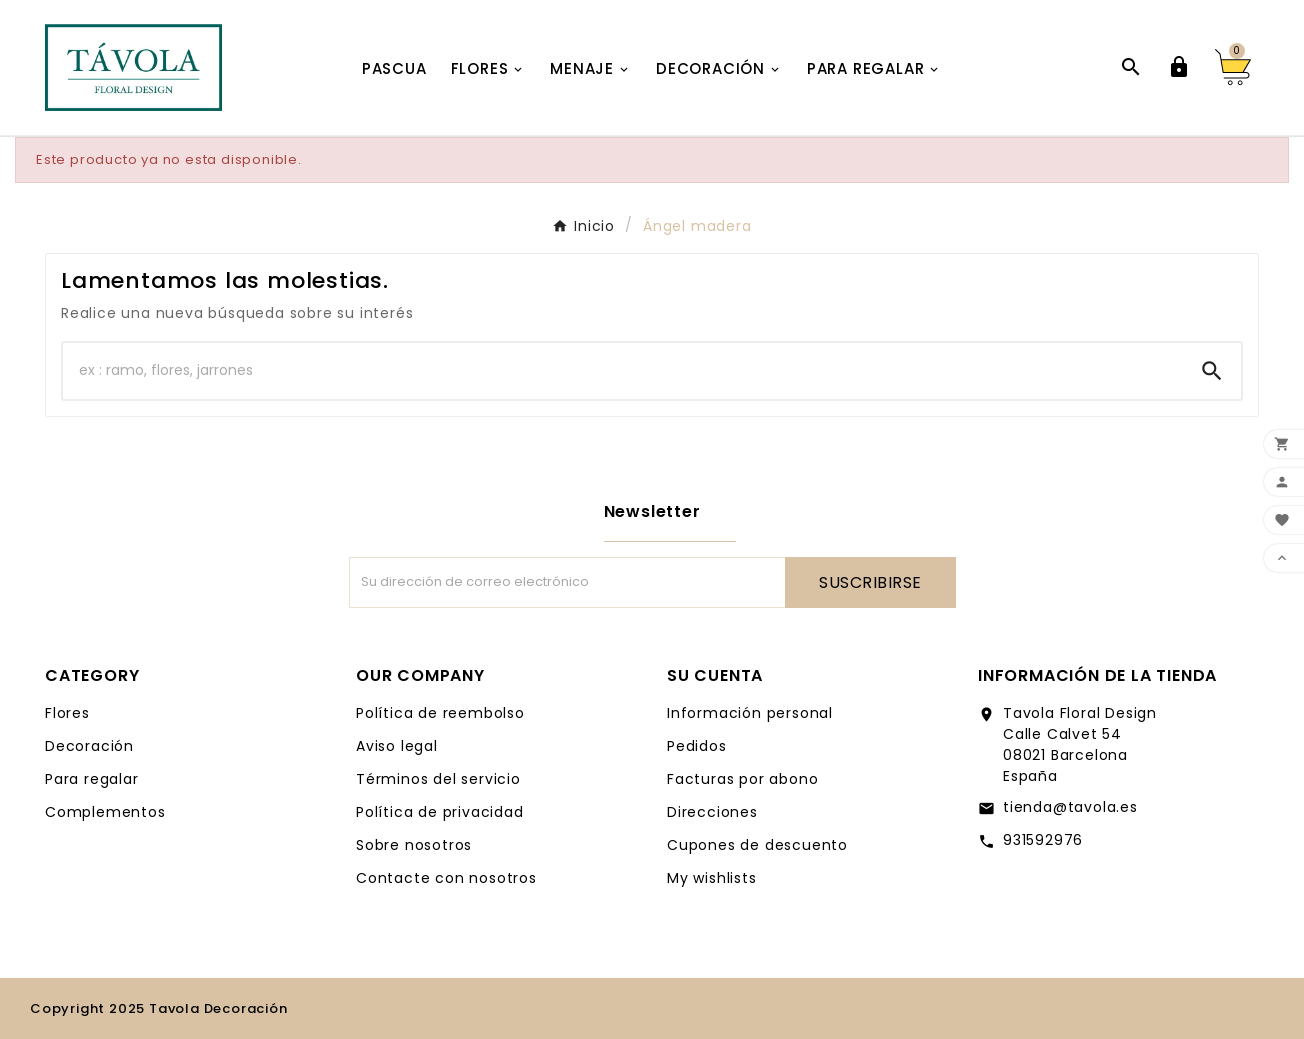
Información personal (750, 713)
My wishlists (712, 878)
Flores (67, 713)
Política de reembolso (440, 713)
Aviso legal (397, 746)
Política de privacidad (440, 812)
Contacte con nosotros (446, 878)
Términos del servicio (438, 779)
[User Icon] (1179, 67)
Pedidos (697, 746)
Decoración (89, 746)
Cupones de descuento (757, 845)
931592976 (1043, 840)
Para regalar (92, 779)
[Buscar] (623, 371)
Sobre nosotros (414, 845)
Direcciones (712, 812)
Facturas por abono (742, 779)
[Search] (1212, 371)
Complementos (105, 812)
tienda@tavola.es (1070, 807)
